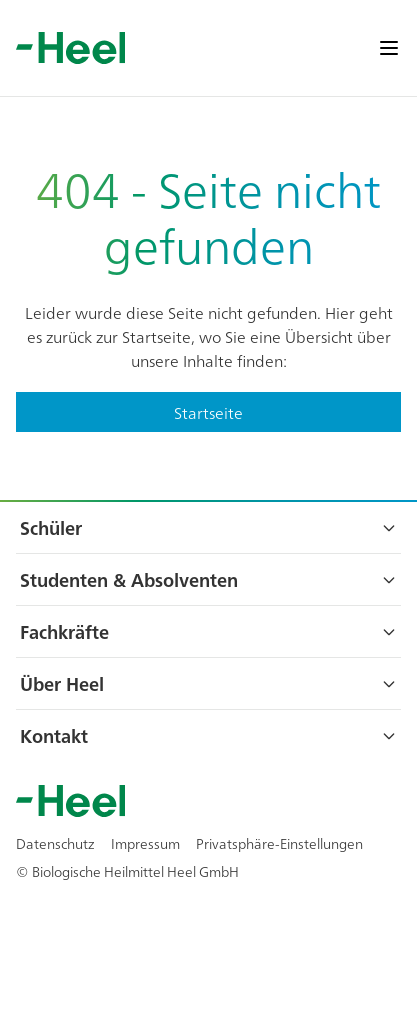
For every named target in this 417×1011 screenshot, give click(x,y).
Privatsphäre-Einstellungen (279, 843)
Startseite (208, 412)
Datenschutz (55, 843)
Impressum (145, 843)
